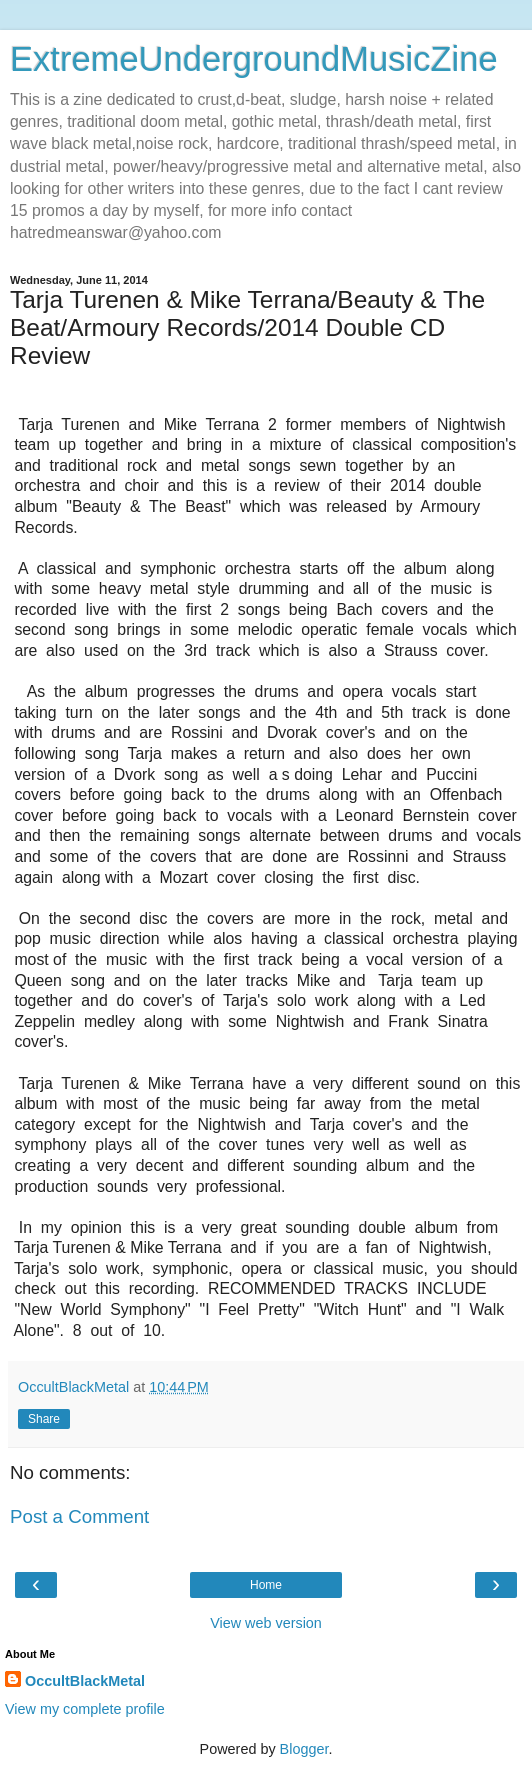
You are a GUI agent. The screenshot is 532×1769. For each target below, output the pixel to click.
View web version (266, 1623)
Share (44, 1419)
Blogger (304, 1749)
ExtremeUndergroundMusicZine (254, 59)
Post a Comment (79, 1516)
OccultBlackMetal (85, 1681)
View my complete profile (85, 1709)
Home (266, 1585)
